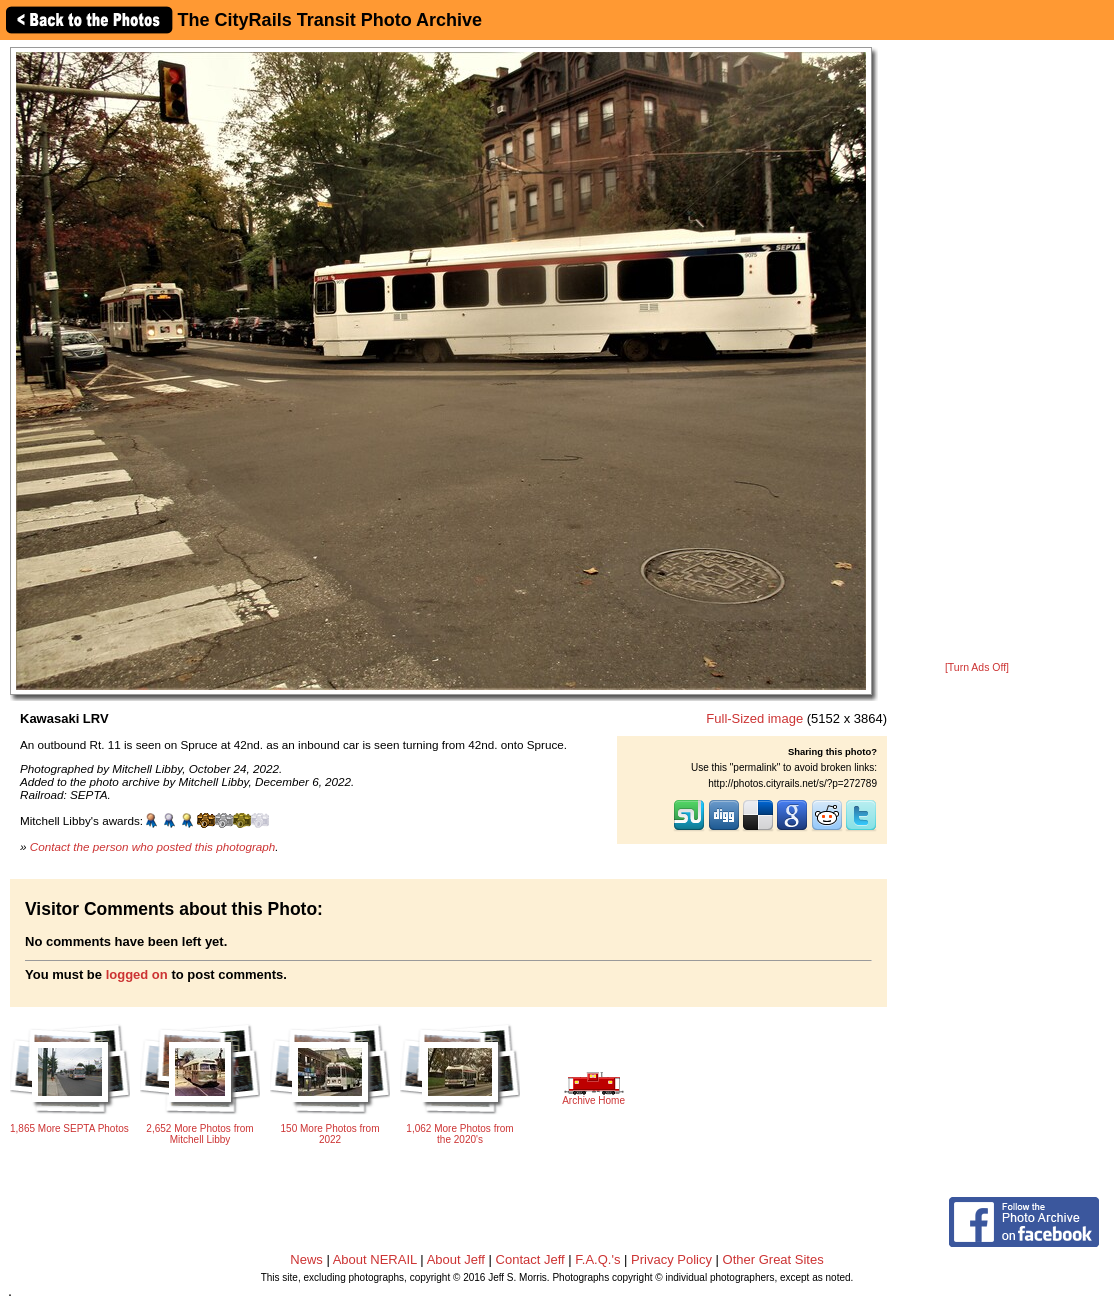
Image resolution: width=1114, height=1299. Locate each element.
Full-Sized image (754, 718)
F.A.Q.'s (597, 1259)
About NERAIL (375, 1259)
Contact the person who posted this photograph (153, 846)
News (306, 1259)
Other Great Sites (773, 1259)
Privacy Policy (671, 1259)
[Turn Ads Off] (977, 667)
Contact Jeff (530, 1259)
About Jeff (456, 1259)
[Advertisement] (977, 352)
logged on (137, 974)
